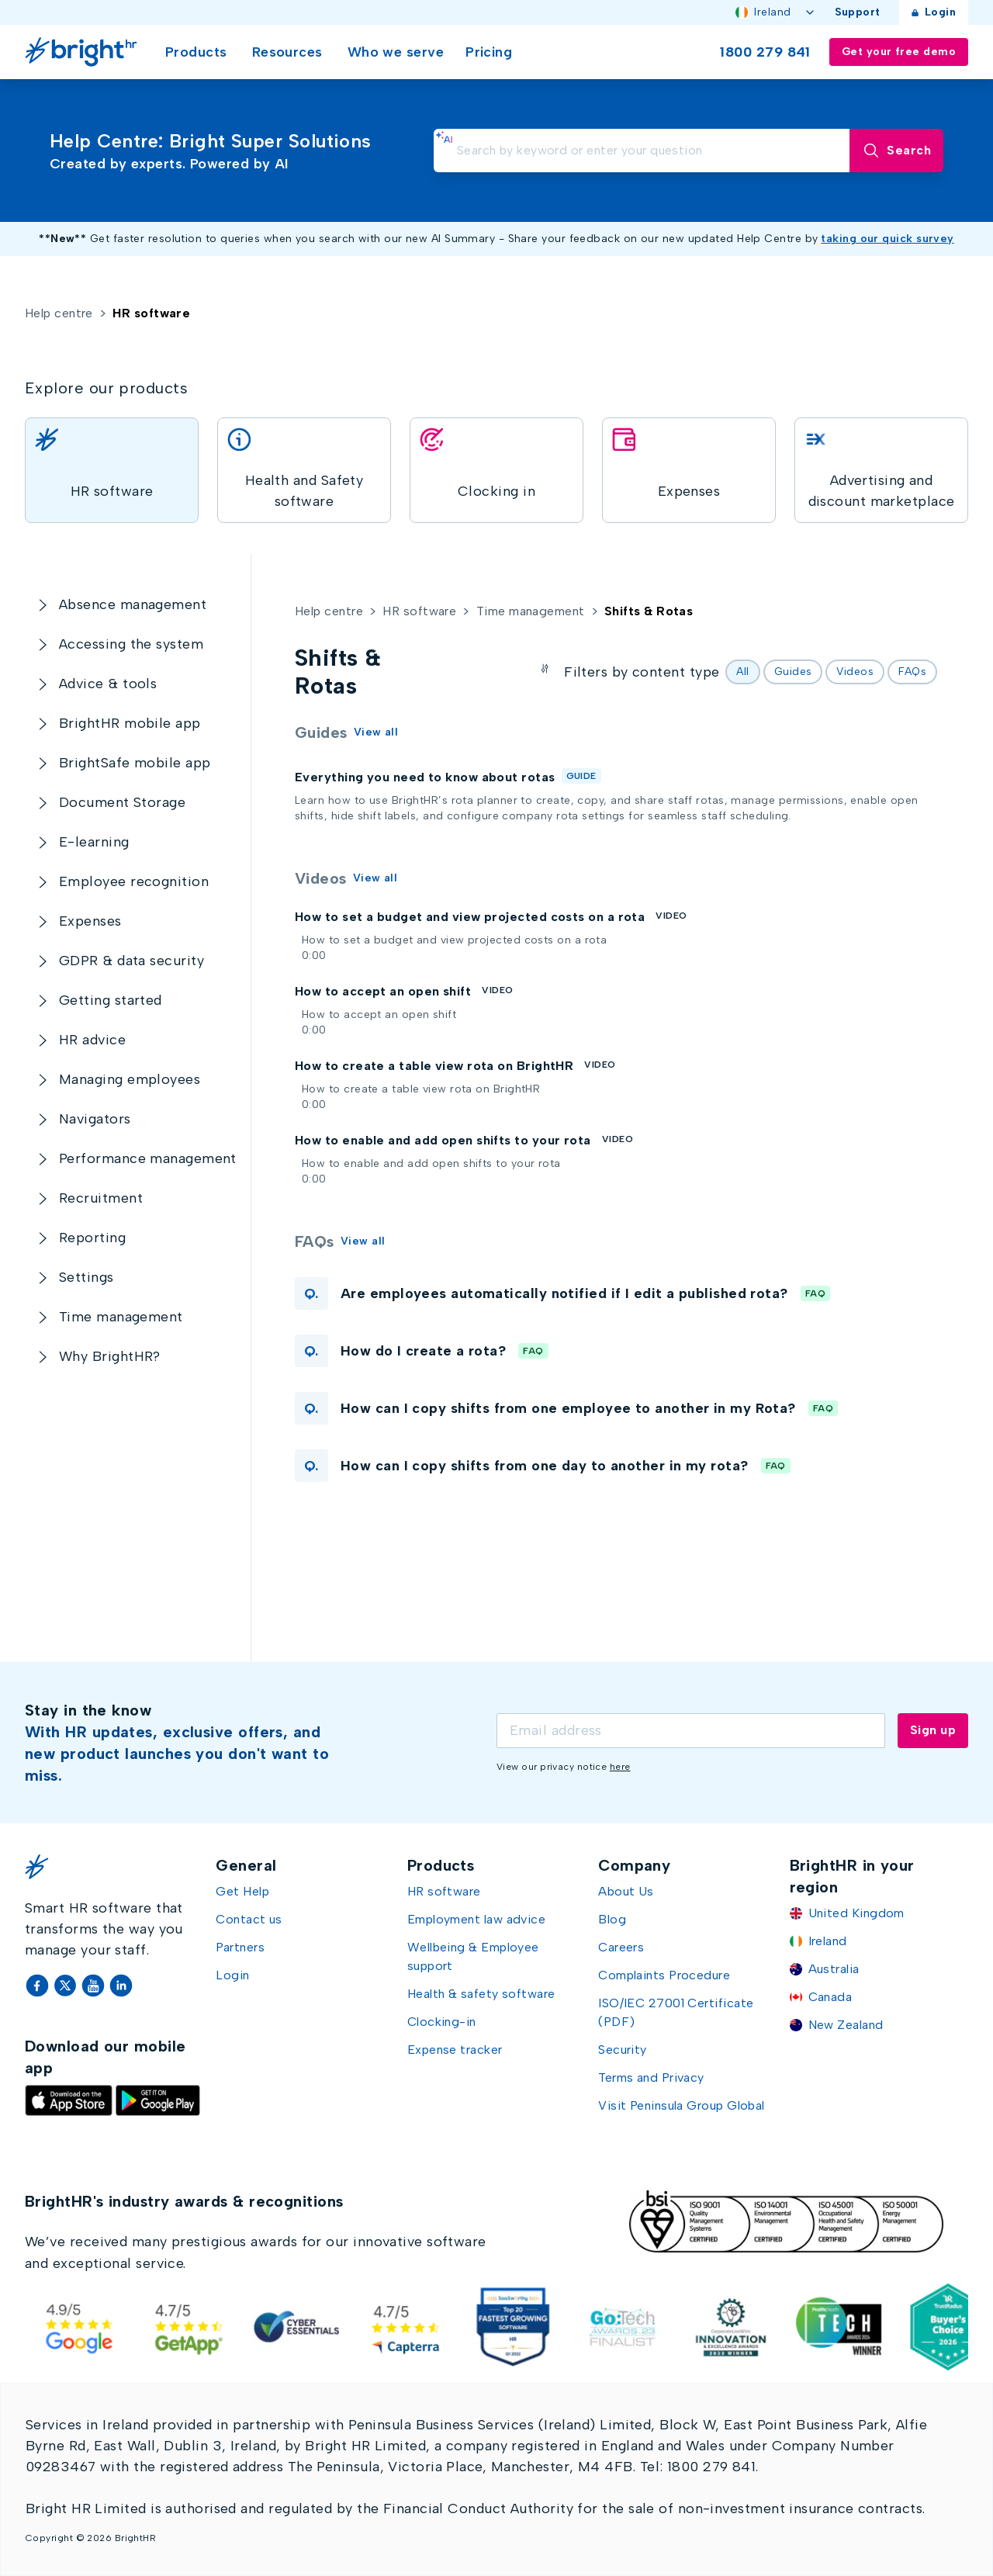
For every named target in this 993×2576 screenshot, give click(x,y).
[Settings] (86, 1277)
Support (858, 12)
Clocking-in (441, 2021)
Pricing (488, 52)
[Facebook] (39, 1985)
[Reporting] (92, 1237)
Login (934, 12)
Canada (830, 1996)
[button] (616, 1293)
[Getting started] (110, 1000)
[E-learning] (94, 842)
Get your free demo (899, 51)
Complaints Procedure (664, 1975)
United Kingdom (856, 1913)
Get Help (242, 1891)
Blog (612, 1919)
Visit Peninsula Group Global (681, 2105)
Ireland (775, 12)
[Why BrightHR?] (110, 1356)
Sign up (933, 1730)
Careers (621, 1947)
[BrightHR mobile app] (130, 723)
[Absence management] (132, 604)
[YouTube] (95, 1985)
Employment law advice (476, 1919)
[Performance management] (148, 1158)
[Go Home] (84, 52)
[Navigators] (95, 1119)
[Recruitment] (101, 1198)
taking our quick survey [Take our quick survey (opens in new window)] (887, 238)
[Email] (690, 1730)
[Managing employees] (129, 1079)
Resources (287, 52)
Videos (855, 671)
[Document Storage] (122, 802)
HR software (419, 611)
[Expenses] (90, 921)
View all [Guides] (376, 732)
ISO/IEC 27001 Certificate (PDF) (675, 2012)
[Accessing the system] (131, 644)
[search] (642, 150)
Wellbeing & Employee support (473, 1956)
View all (375, 878)
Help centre (59, 313)
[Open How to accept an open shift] (295, 1007)
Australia (834, 1968)
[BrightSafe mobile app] (134, 763)
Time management (530, 611)
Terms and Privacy (651, 2077)
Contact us (249, 1919)
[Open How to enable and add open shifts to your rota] (295, 1156)
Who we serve (396, 52)
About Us (626, 1891)
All (742, 671)
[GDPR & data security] (131, 960)
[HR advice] (92, 1040)
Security (622, 2049)
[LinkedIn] (121, 1985)
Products (196, 52)
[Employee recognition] (134, 881)
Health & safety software (481, 1993)
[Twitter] (67, 1985)
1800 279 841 (765, 52)
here (620, 1766)
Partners (240, 1947)
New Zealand (846, 2024)
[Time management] (121, 1317)
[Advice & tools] (108, 683)
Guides (793, 671)
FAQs (912, 671)
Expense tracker (455, 2049)
